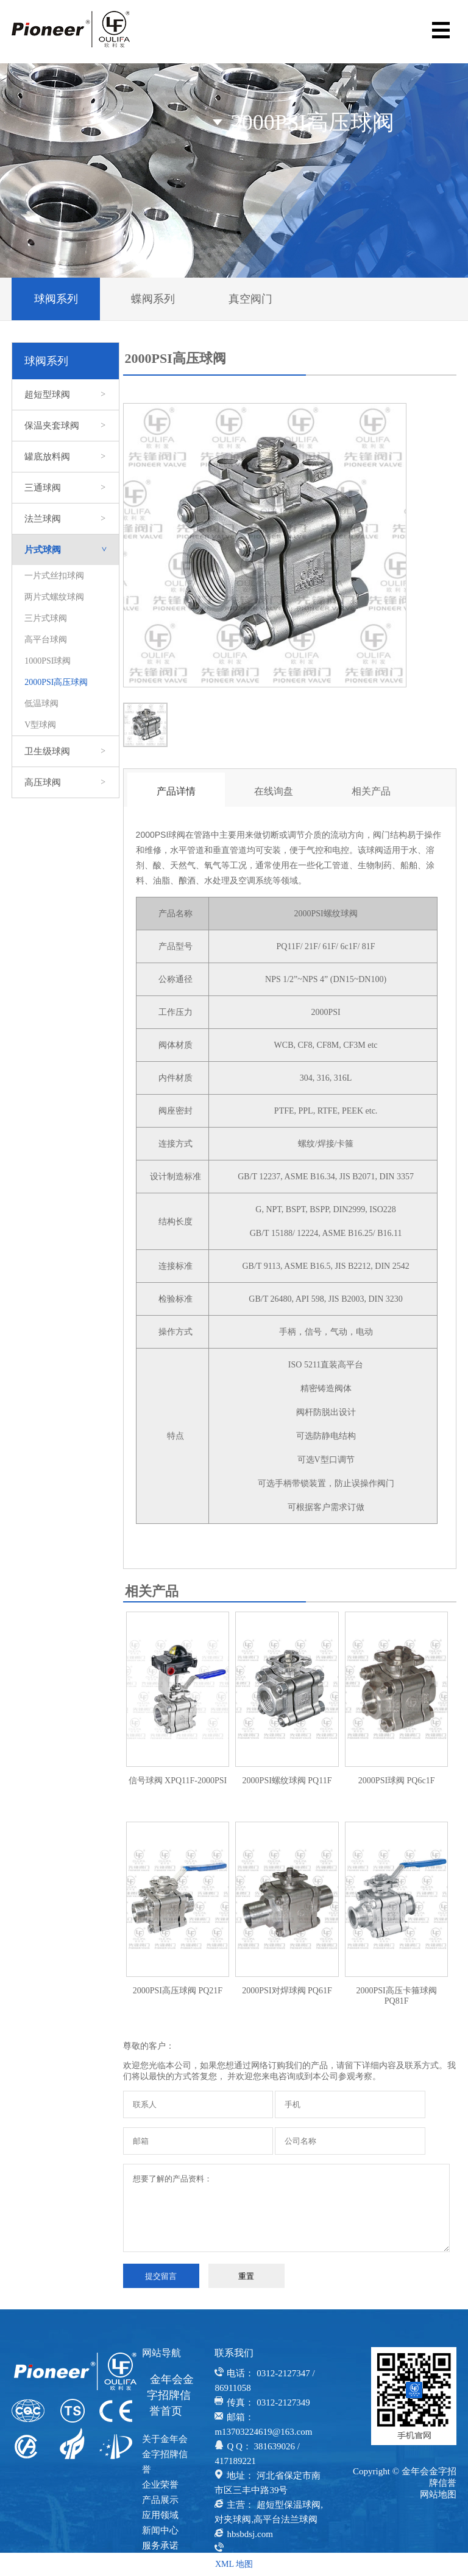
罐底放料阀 (65, 456)
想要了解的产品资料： (286, 2208)
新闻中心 (160, 2530)
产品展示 (160, 2500)
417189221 (235, 2461)
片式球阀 (71, 550)
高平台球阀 (45, 639)
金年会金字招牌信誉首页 (170, 2395)
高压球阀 (65, 782)
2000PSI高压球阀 (56, 682)
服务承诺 (160, 2545)
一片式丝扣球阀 (54, 575)
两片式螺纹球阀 (54, 597)
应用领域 (160, 2515)
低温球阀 (41, 703)
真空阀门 (250, 299)
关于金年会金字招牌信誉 (165, 2454)
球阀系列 (56, 299)
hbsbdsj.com (249, 2534)
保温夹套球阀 (65, 425)
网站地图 (438, 2494)
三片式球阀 (45, 618)
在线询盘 (273, 791)
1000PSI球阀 (47, 660)
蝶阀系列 (153, 299)
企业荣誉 (160, 2485)
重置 (246, 2276)
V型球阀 (40, 724)
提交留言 (161, 2276)
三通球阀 (65, 487)
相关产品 (371, 791)
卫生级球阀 (65, 751)
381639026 (275, 2446)
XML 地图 (234, 2564)
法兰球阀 (65, 519)
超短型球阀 (65, 394)
